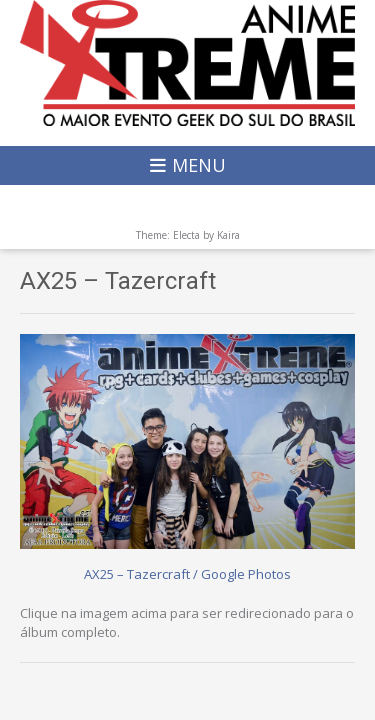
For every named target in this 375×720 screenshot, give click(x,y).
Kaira (228, 235)
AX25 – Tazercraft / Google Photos (187, 574)
